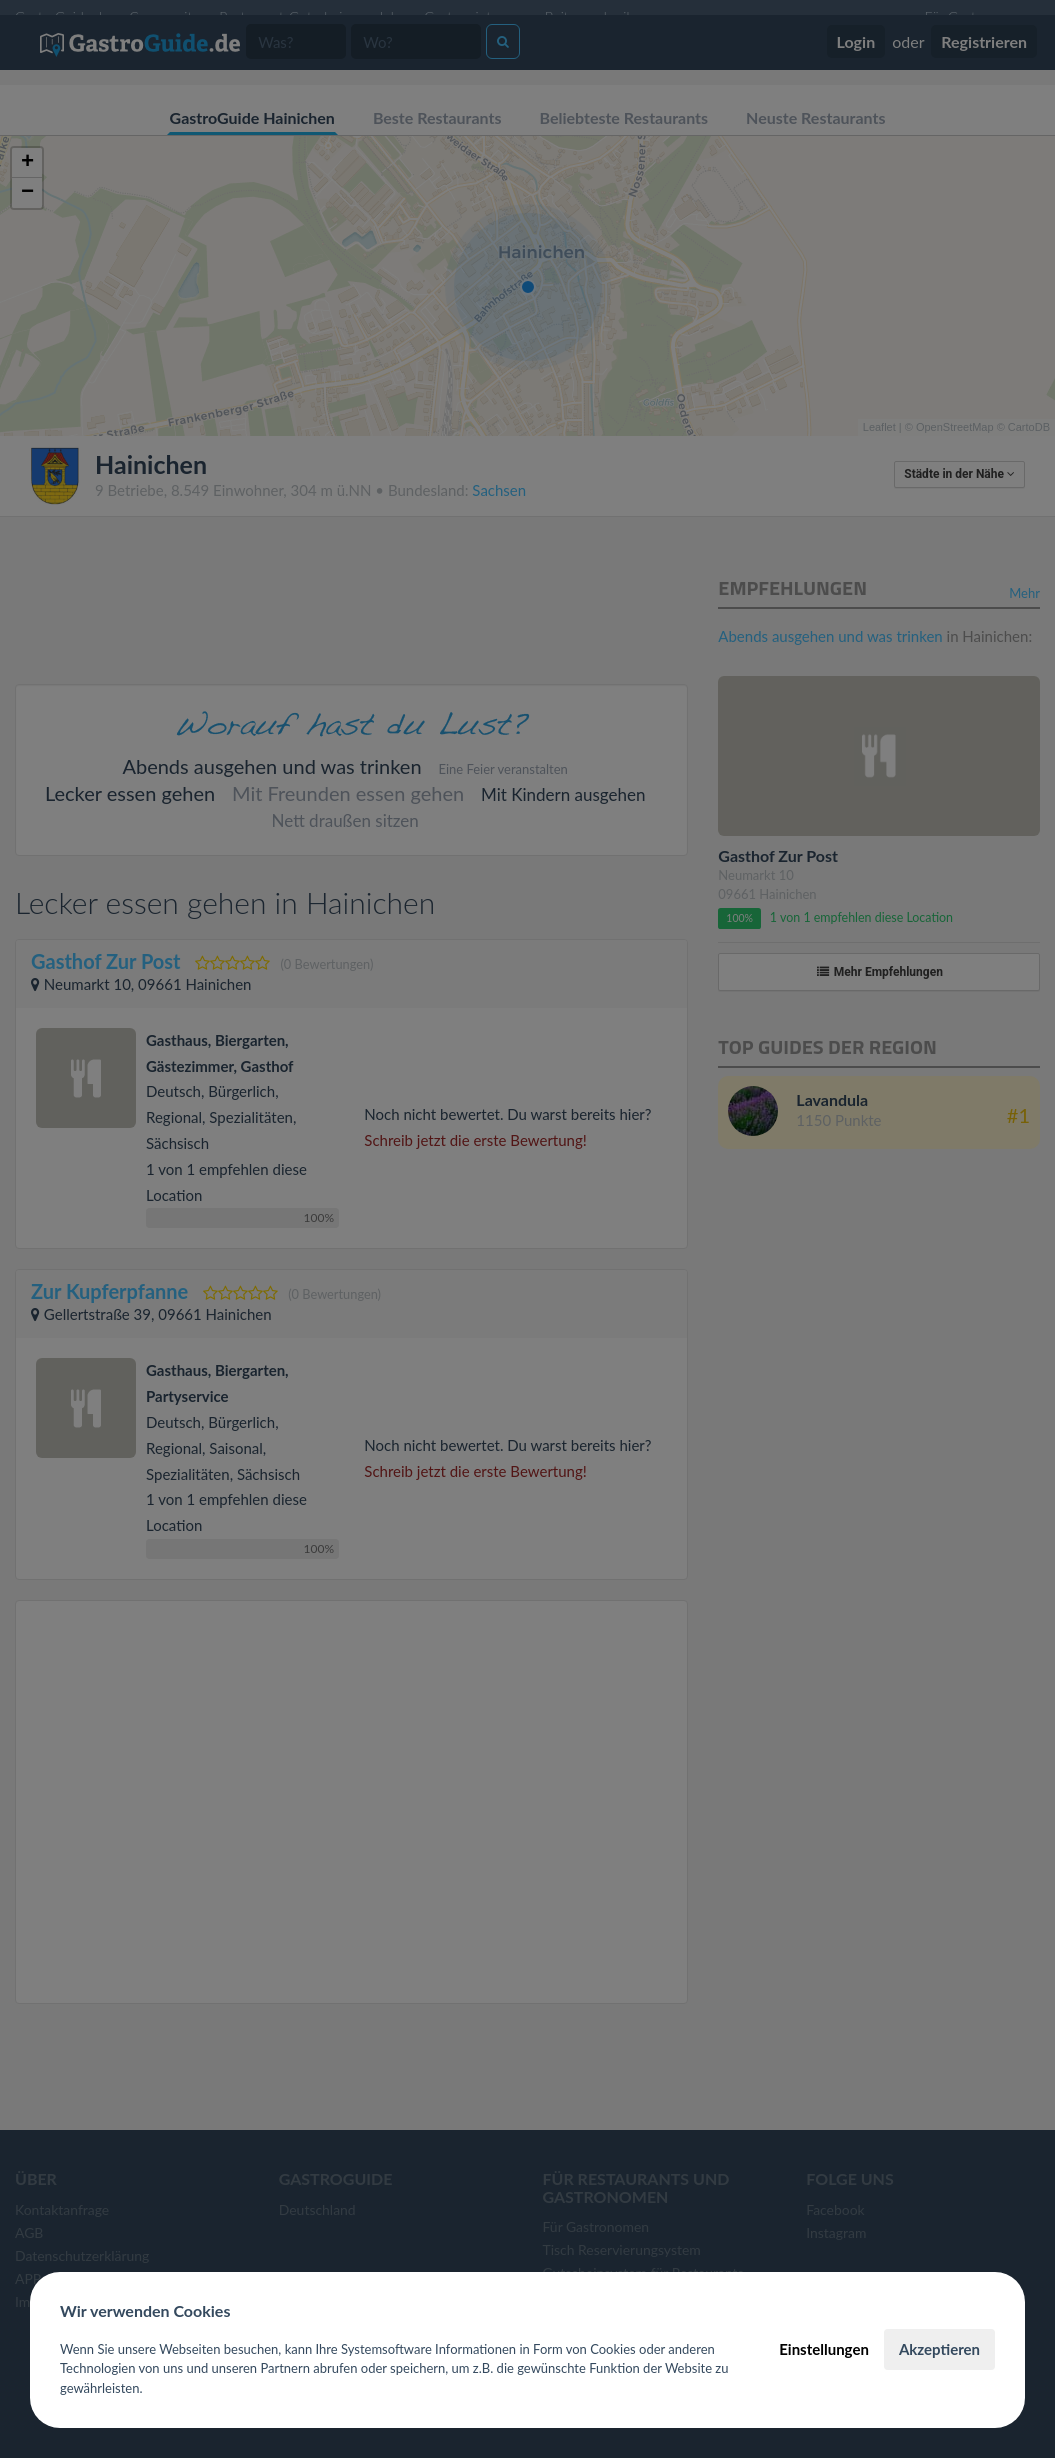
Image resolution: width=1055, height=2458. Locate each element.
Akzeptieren (939, 2349)
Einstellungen (824, 2349)
